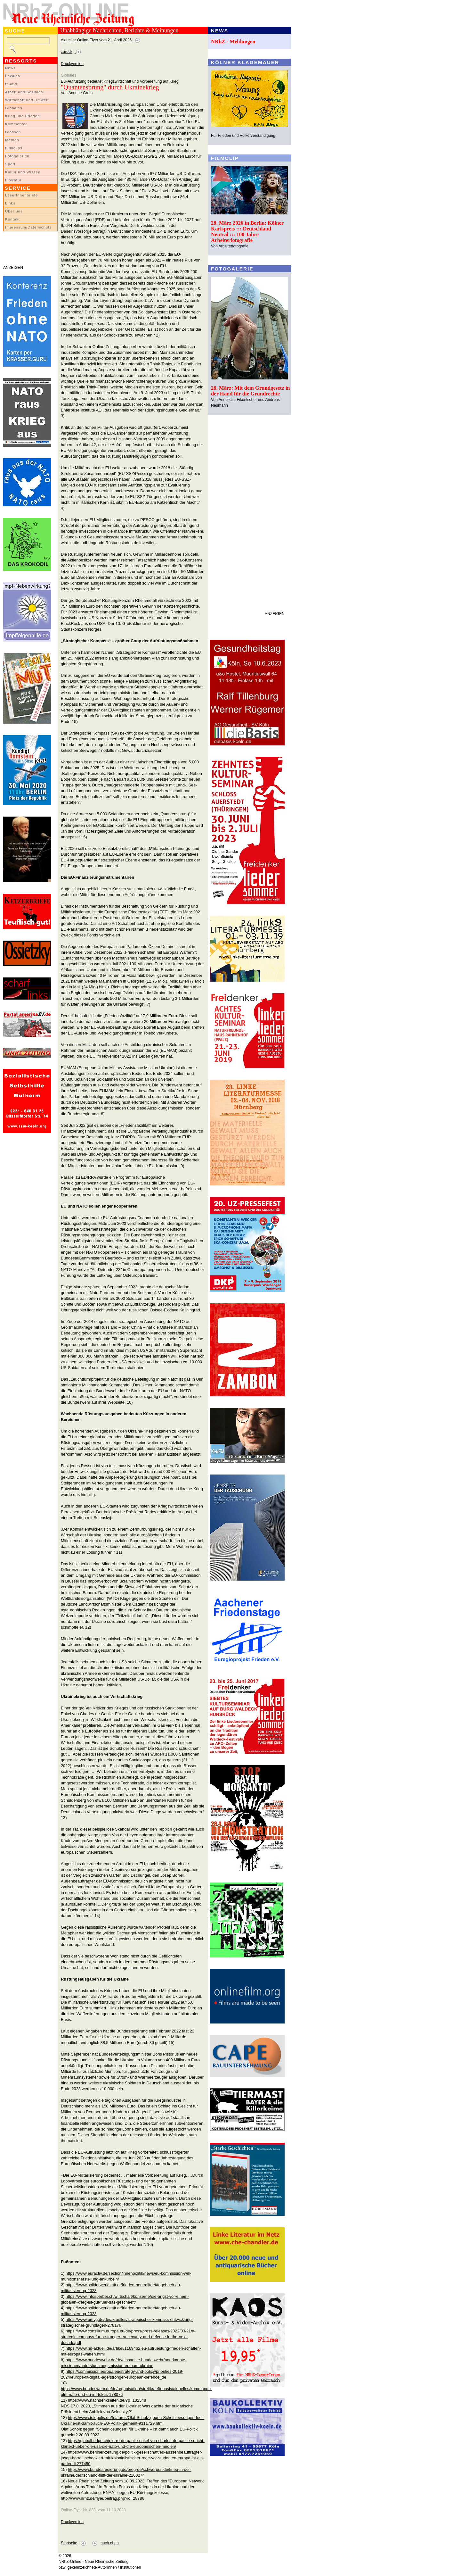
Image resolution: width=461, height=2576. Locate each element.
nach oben (110, 2543)
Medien (12, 140)
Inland (11, 84)
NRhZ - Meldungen (233, 41)
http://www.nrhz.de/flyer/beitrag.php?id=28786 (102, 2498)
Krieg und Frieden (22, 116)
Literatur (13, 180)
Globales (13, 108)
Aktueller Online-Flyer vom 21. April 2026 (96, 40)
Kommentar (16, 124)
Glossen (13, 132)
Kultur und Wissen (22, 172)
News (10, 68)
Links (10, 203)
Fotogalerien (17, 156)
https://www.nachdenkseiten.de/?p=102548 (107, 2400)
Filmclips (13, 148)
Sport (10, 164)
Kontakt (12, 219)
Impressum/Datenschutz (28, 227)
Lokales (12, 76)
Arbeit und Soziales (24, 92)
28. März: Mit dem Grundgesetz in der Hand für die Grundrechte (250, 391)
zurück (66, 51)
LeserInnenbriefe (21, 195)
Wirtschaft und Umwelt (27, 100)
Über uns (14, 211)
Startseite (69, 2543)
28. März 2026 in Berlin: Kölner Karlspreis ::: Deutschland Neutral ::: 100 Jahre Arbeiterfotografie (247, 231)
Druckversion (72, 64)
